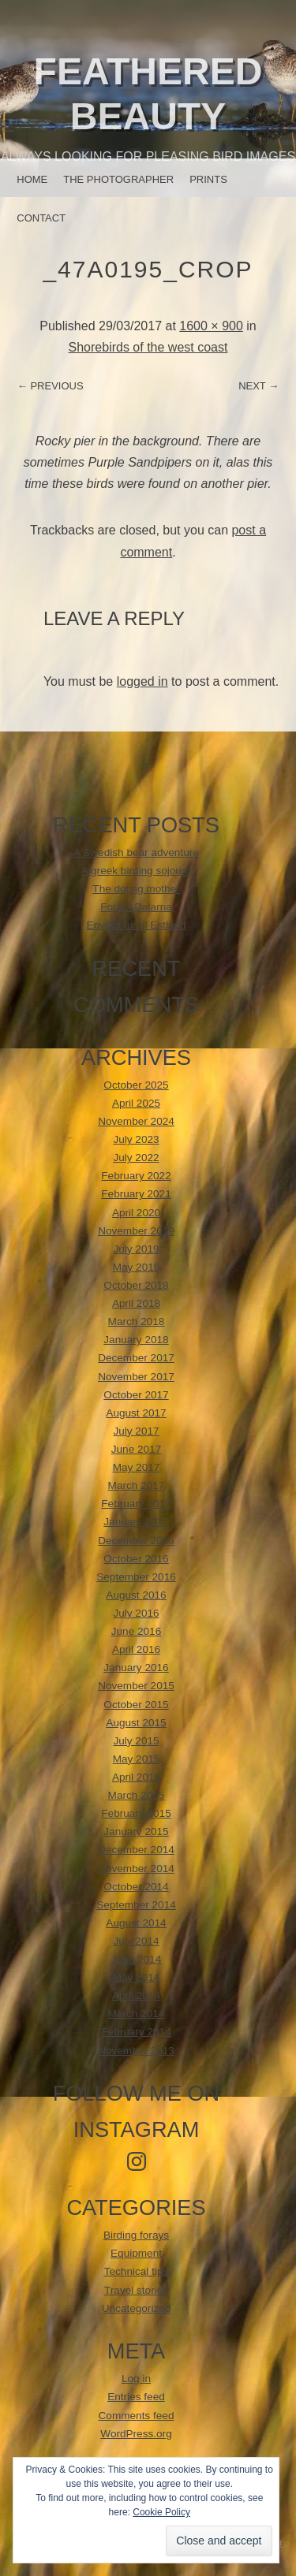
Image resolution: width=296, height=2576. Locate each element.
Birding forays (136, 2235)
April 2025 (136, 1103)
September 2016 (136, 1577)
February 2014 (135, 2032)
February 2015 (135, 1813)
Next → (258, 386)
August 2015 (136, 1723)
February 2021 (135, 1194)
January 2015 (135, 1831)
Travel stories (136, 2290)
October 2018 (135, 1285)
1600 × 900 (211, 326)
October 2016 (135, 1559)
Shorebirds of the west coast (148, 347)
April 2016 (136, 1649)
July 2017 (136, 1431)
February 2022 (135, 1176)
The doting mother (135, 889)
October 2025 (135, 1085)
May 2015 (136, 1759)
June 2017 (136, 1449)
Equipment (136, 2253)
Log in (136, 2378)
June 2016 (136, 1631)
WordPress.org (135, 2434)
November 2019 (136, 1231)
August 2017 (136, 1413)
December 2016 (136, 1541)
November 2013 (136, 2051)
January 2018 (135, 1340)
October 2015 (135, 1705)
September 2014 (136, 1905)
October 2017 (135, 1395)
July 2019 (136, 1249)
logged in (142, 681)
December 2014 (136, 1850)
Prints (208, 179)
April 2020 (136, 1213)
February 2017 (135, 1503)
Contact (41, 218)
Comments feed (136, 2416)
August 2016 (136, 1595)
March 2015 (136, 1795)
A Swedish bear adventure (136, 852)
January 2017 (135, 1522)
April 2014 (136, 1995)
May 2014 (136, 1977)
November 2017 (136, 1377)
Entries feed (136, 2397)
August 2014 (136, 1923)
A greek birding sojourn (136, 871)
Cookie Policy (161, 2512)
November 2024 (136, 1121)
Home (32, 179)
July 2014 (136, 1941)
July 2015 (136, 1741)
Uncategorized (136, 2308)
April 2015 (136, 1777)
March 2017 (136, 1485)
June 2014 (136, 1959)
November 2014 (136, 1868)
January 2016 (135, 1667)
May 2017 (136, 1467)
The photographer (118, 179)
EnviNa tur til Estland (135, 925)
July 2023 (136, 1139)
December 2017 (136, 1358)
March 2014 (136, 2013)
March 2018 (136, 1321)
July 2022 (136, 1157)
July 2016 (136, 1613)
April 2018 (136, 1303)
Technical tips (136, 2271)
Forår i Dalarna (136, 907)
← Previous (50, 386)
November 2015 (136, 1686)
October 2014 (135, 1887)
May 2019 (136, 1267)
